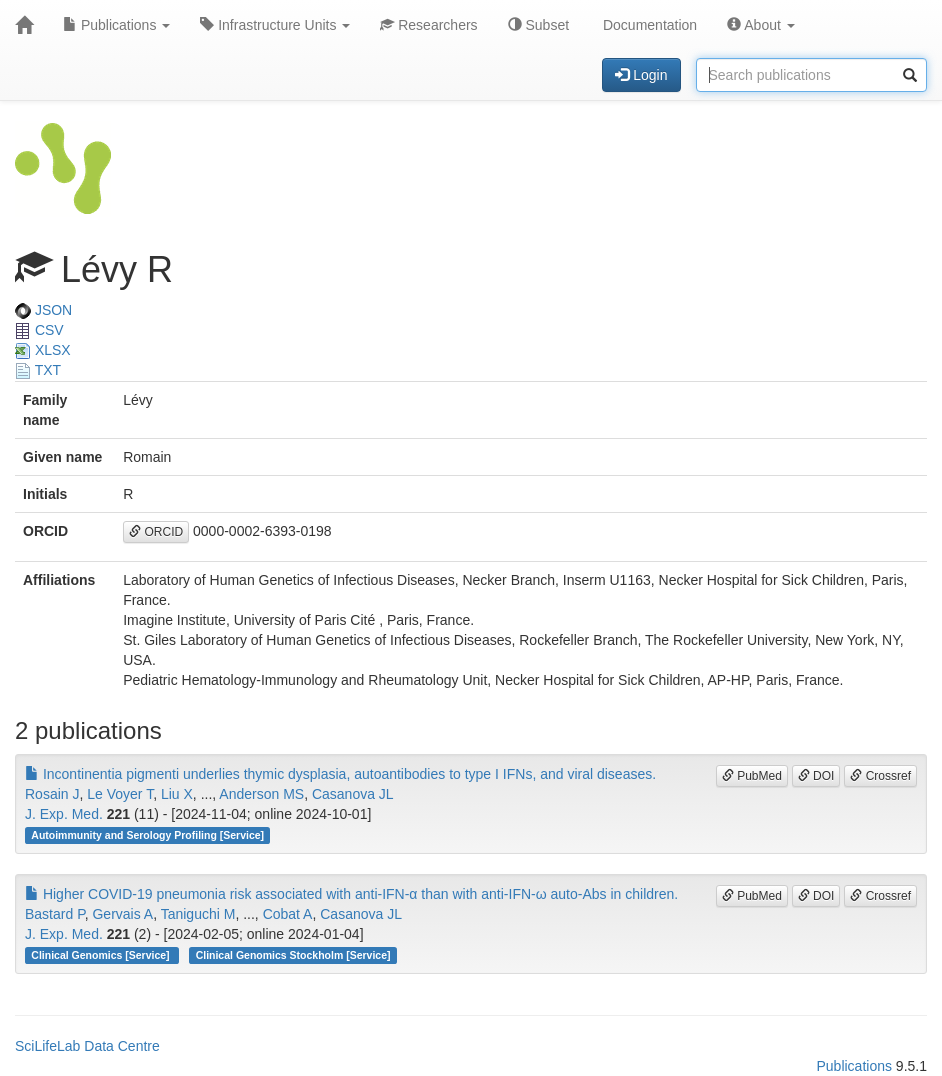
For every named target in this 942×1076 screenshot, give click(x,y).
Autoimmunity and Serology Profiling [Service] (147, 835)
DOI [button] (816, 776)
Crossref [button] (880, 776)
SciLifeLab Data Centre (87, 1046)
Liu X (177, 794)
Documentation (648, 25)
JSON (43, 310)
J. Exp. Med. (64, 814)
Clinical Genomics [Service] (101, 955)
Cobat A (288, 914)
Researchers (428, 25)
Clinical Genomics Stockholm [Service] (293, 955)
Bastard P (55, 914)
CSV (39, 330)
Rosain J (52, 794)
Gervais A (122, 914)
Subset (538, 25)
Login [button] (641, 75)
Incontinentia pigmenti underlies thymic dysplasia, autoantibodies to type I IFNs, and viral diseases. (340, 774)
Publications (116, 25)
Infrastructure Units (275, 25)
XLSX (43, 350)
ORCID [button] (156, 532)
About (761, 25)
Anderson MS (261, 794)
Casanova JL (353, 794)
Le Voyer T (120, 794)
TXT (38, 370)
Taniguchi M (198, 914)
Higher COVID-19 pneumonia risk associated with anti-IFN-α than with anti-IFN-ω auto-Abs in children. (351, 894)
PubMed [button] (752, 776)
